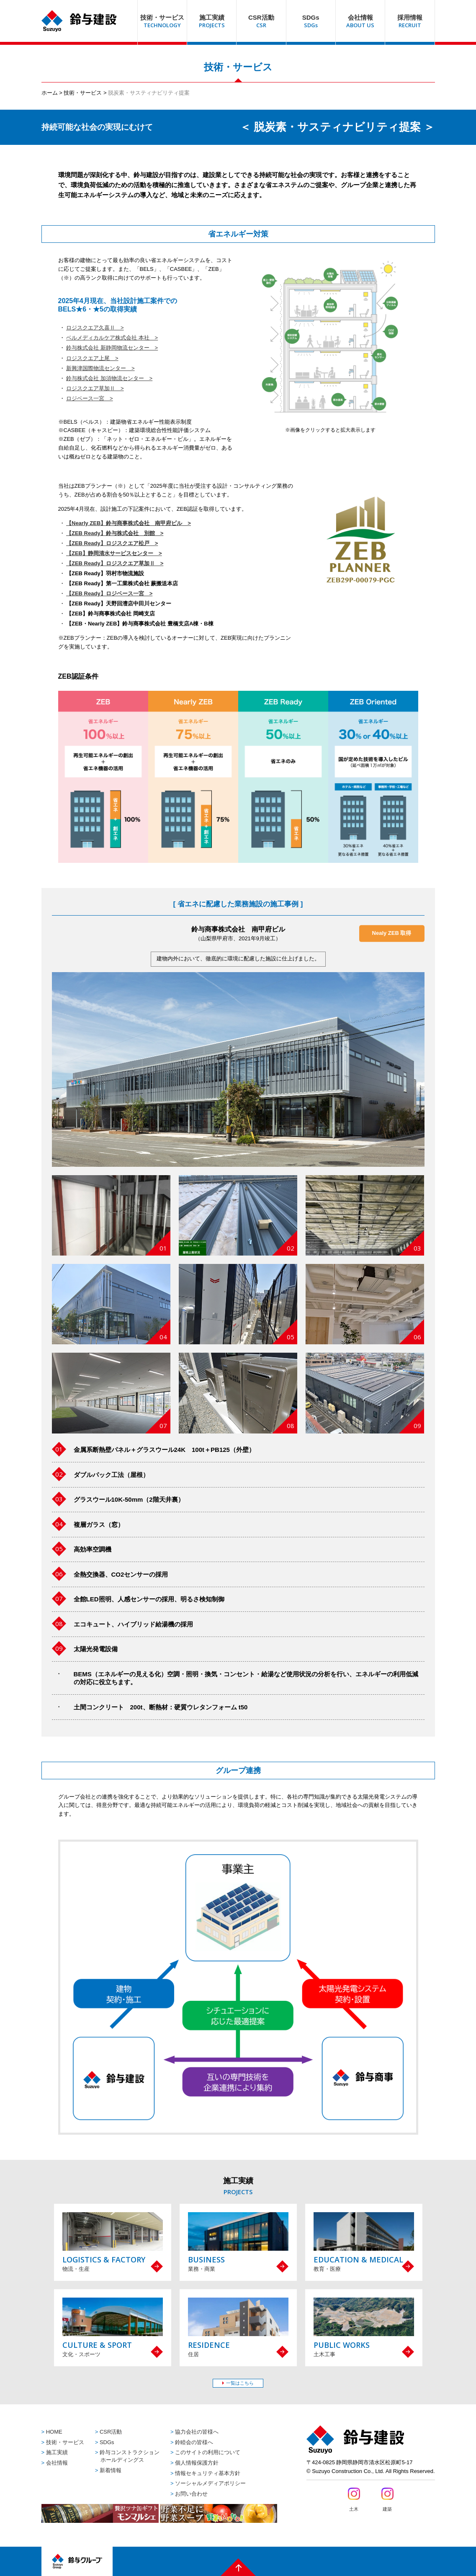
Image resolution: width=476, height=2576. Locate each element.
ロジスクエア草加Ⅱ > (95, 388)
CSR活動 (111, 2432)
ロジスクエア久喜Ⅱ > (95, 327)
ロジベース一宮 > (89, 398)
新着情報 (110, 2470)
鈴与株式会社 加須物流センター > (109, 378)
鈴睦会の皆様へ (194, 2442)
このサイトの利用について (207, 2452)
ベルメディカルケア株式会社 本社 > (112, 338)
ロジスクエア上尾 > (92, 358)
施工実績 (57, 2452)
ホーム (49, 93)
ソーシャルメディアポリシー (210, 2483)
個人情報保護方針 (197, 2463)
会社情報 (57, 2463)
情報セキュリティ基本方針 (207, 2473)
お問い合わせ (191, 2494)
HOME (54, 2432)
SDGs (107, 2442)
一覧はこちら (240, 2383)
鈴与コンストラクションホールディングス (130, 2456)
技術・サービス (83, 93)
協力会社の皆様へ (197, 2432)
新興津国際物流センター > (100, 368)
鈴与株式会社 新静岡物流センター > (112, 348)
